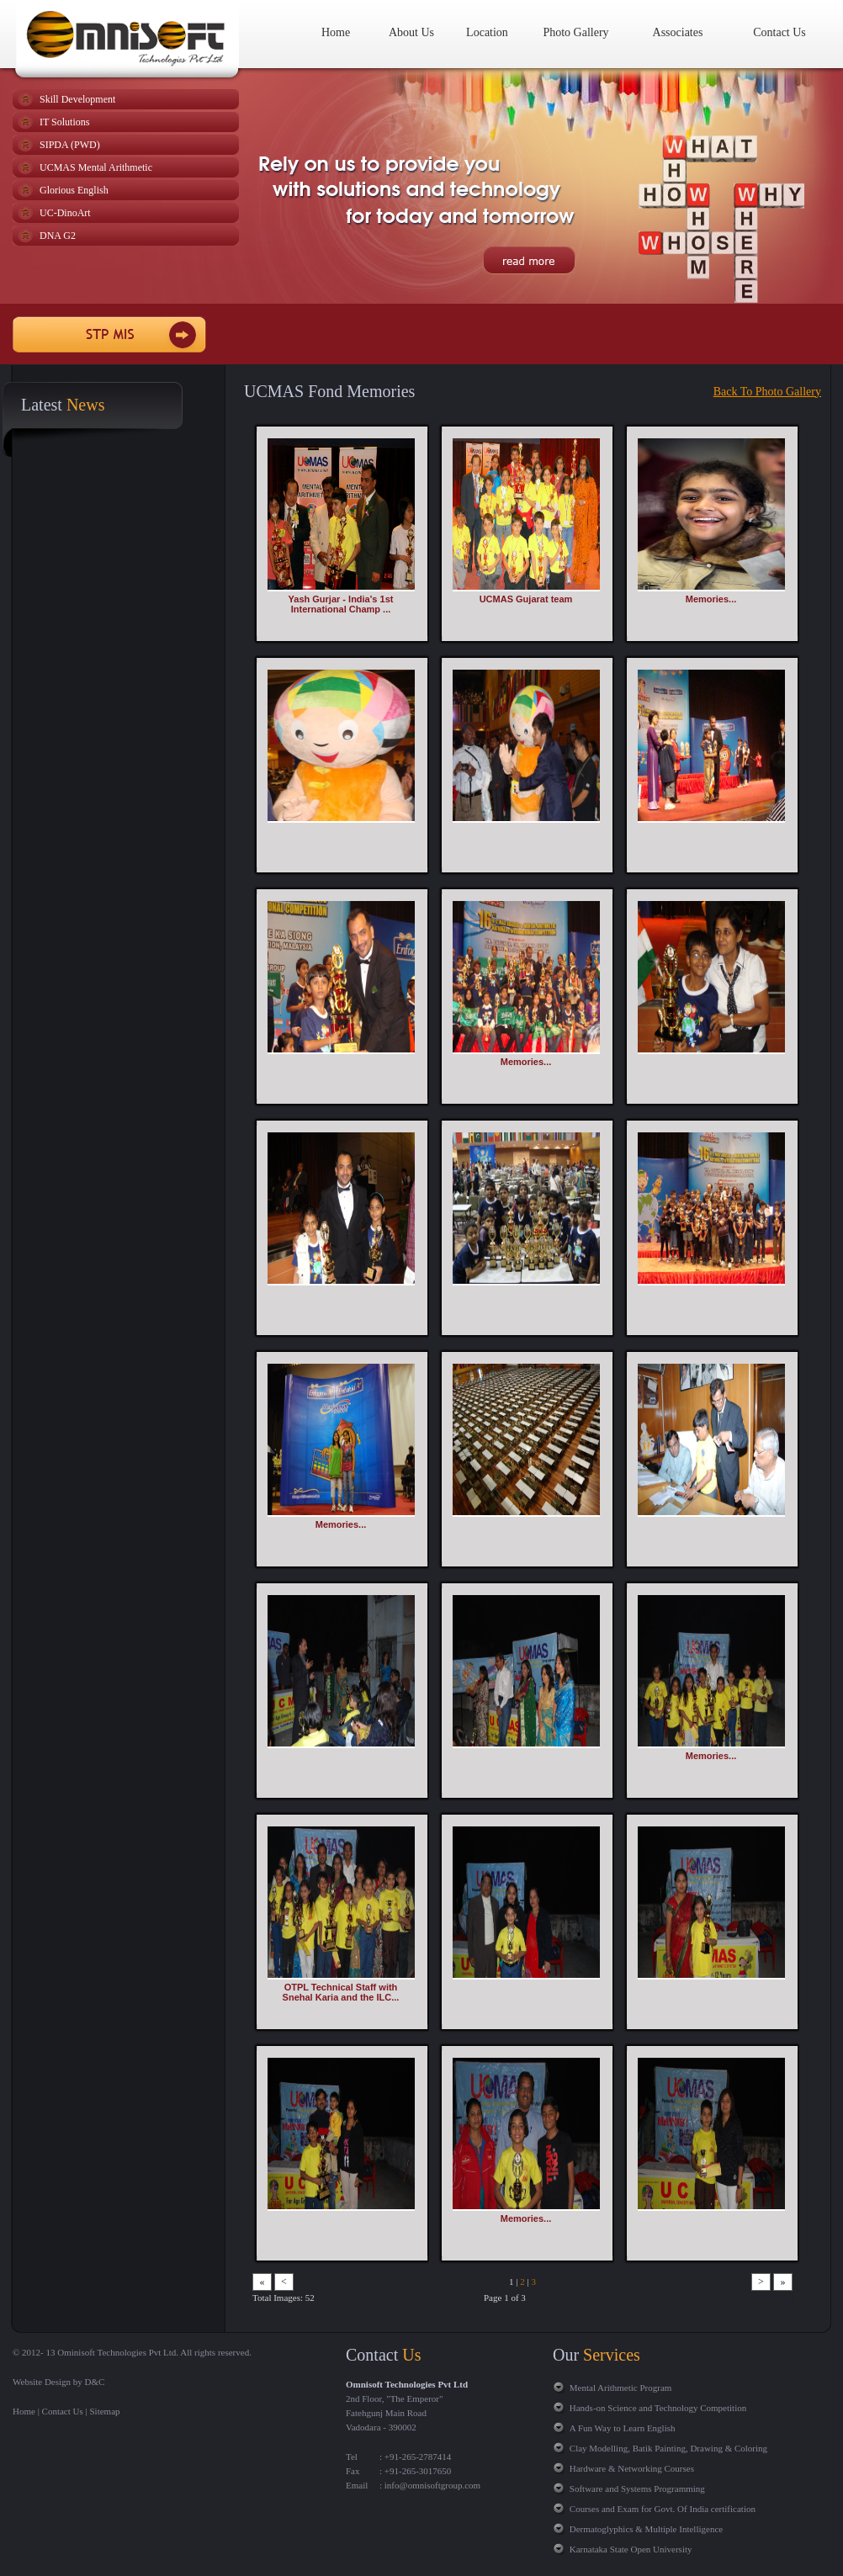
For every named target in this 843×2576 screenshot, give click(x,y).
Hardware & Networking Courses (632, 2468)
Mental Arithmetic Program (621, 2388)
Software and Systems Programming (637, 2488)
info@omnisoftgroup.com (431, 2485)
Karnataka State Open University (631, 2549)
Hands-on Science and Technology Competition (658, 2408)
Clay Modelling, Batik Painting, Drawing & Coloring (668, 2448)
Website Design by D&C (58, 2382)
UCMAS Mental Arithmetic (96, 167)
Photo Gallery (575, 32)
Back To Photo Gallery (767, 391)
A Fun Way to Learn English (623, 2428)
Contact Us (779, 32)
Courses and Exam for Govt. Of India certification (663, 2509)
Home (335, 32)
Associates (678, 32)
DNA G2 (58, 235)
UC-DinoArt (65, 213)
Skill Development (77, 99)
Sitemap (105, 2411)
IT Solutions (64, 122)
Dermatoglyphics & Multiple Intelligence (646, 2529)
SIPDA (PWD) (70, 145)
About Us (411, 32)
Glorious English (74, 190)
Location (487, 32)
